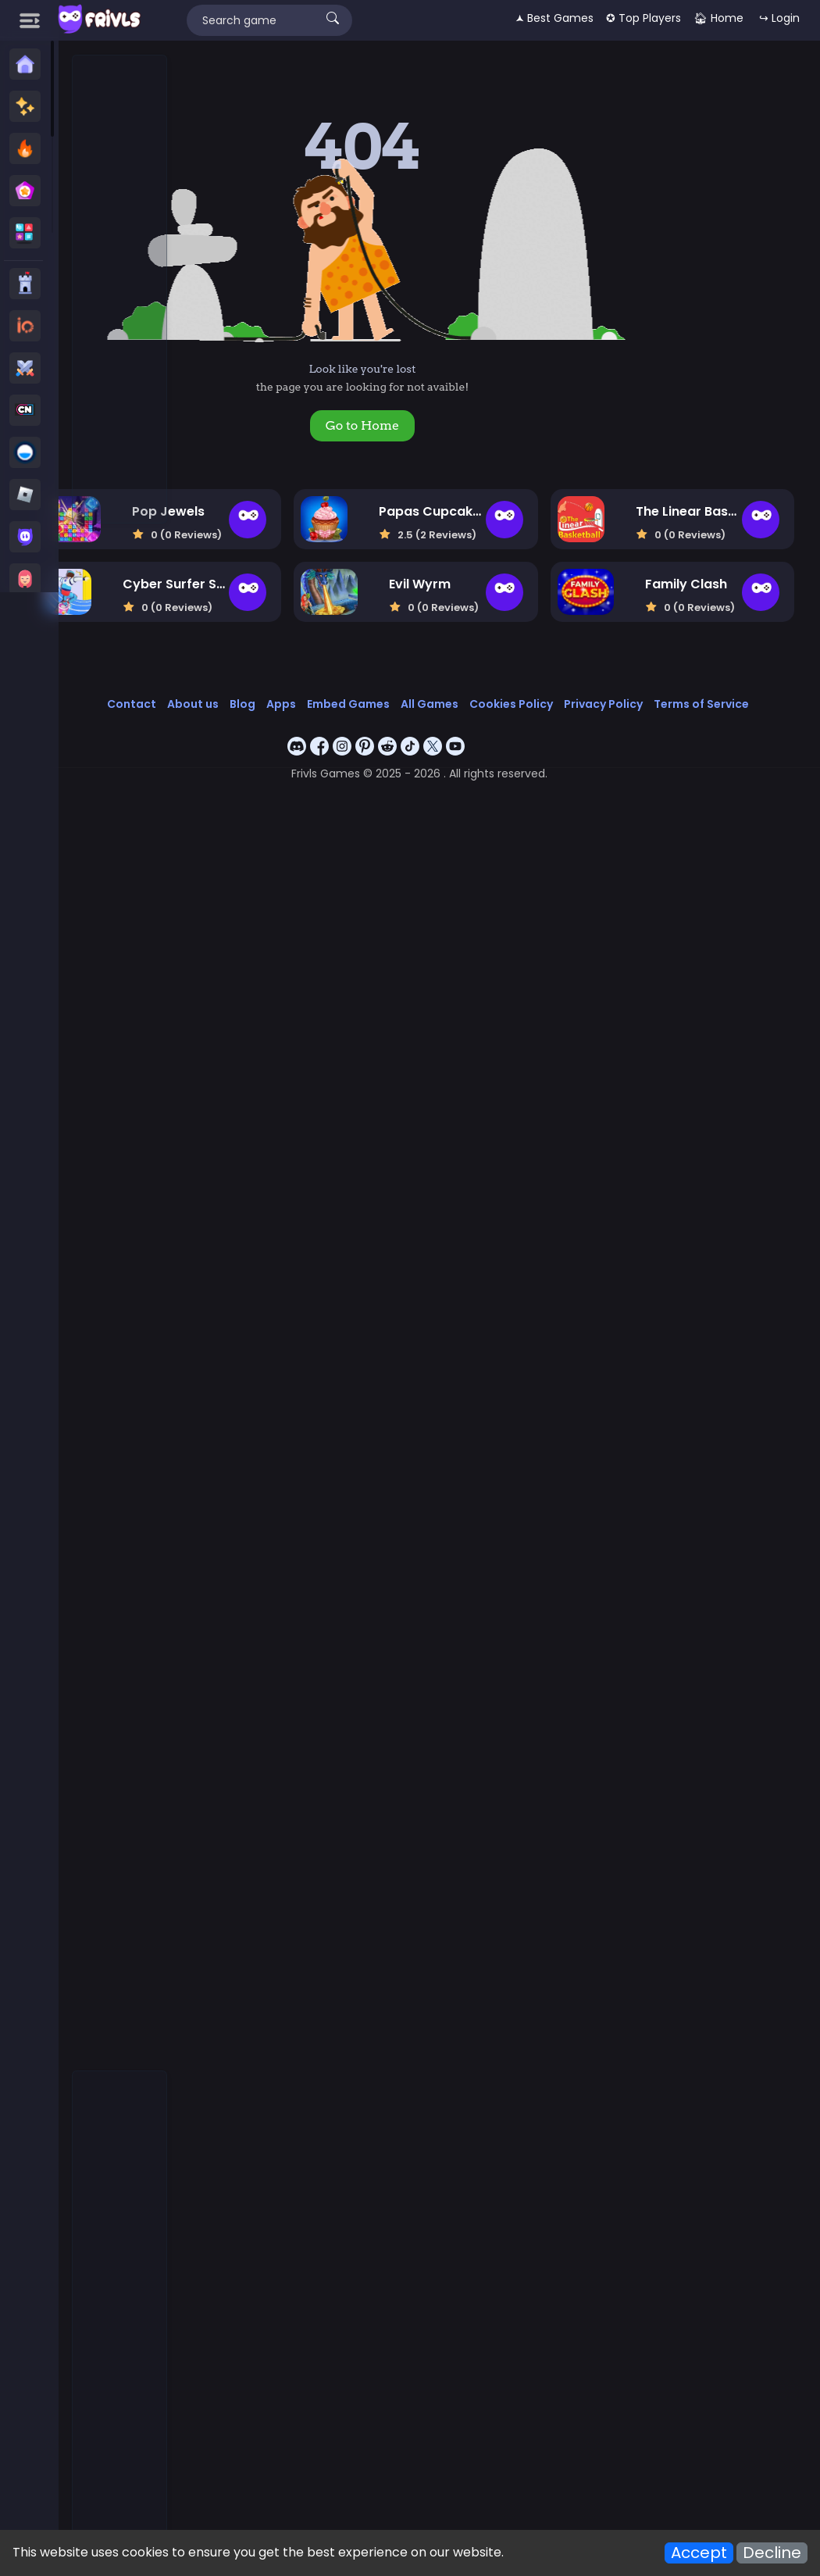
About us (322, 703)
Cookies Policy (641, 703)
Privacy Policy (732, 703)
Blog (372, 703)
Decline (772, 2552)
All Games (559, 703)
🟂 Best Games (554, 18)
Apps (411, 703)
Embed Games (478, 703)
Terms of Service (504, 719)
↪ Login (779, 18)
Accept (699, 2552)
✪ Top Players (643, 18)
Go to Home (449, 425)
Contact (261, 703)
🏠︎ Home (718, 18)
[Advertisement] (120, 289)
